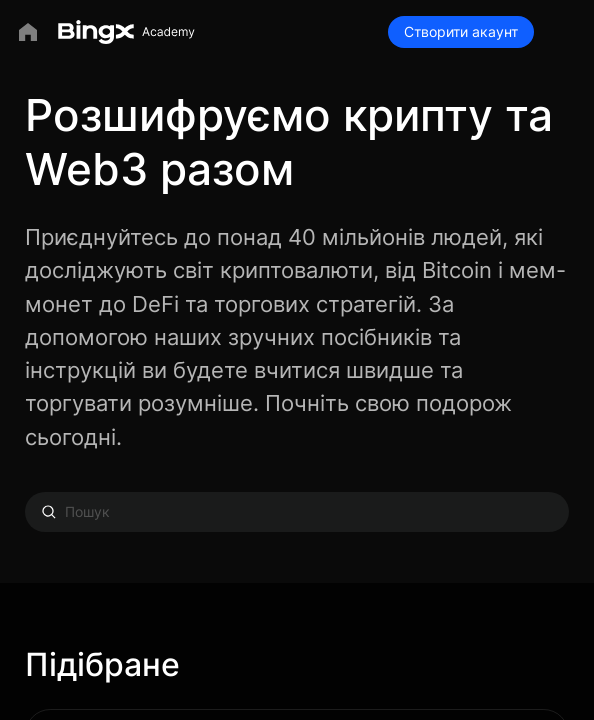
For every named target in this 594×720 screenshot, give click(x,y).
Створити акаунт (461, 31)
